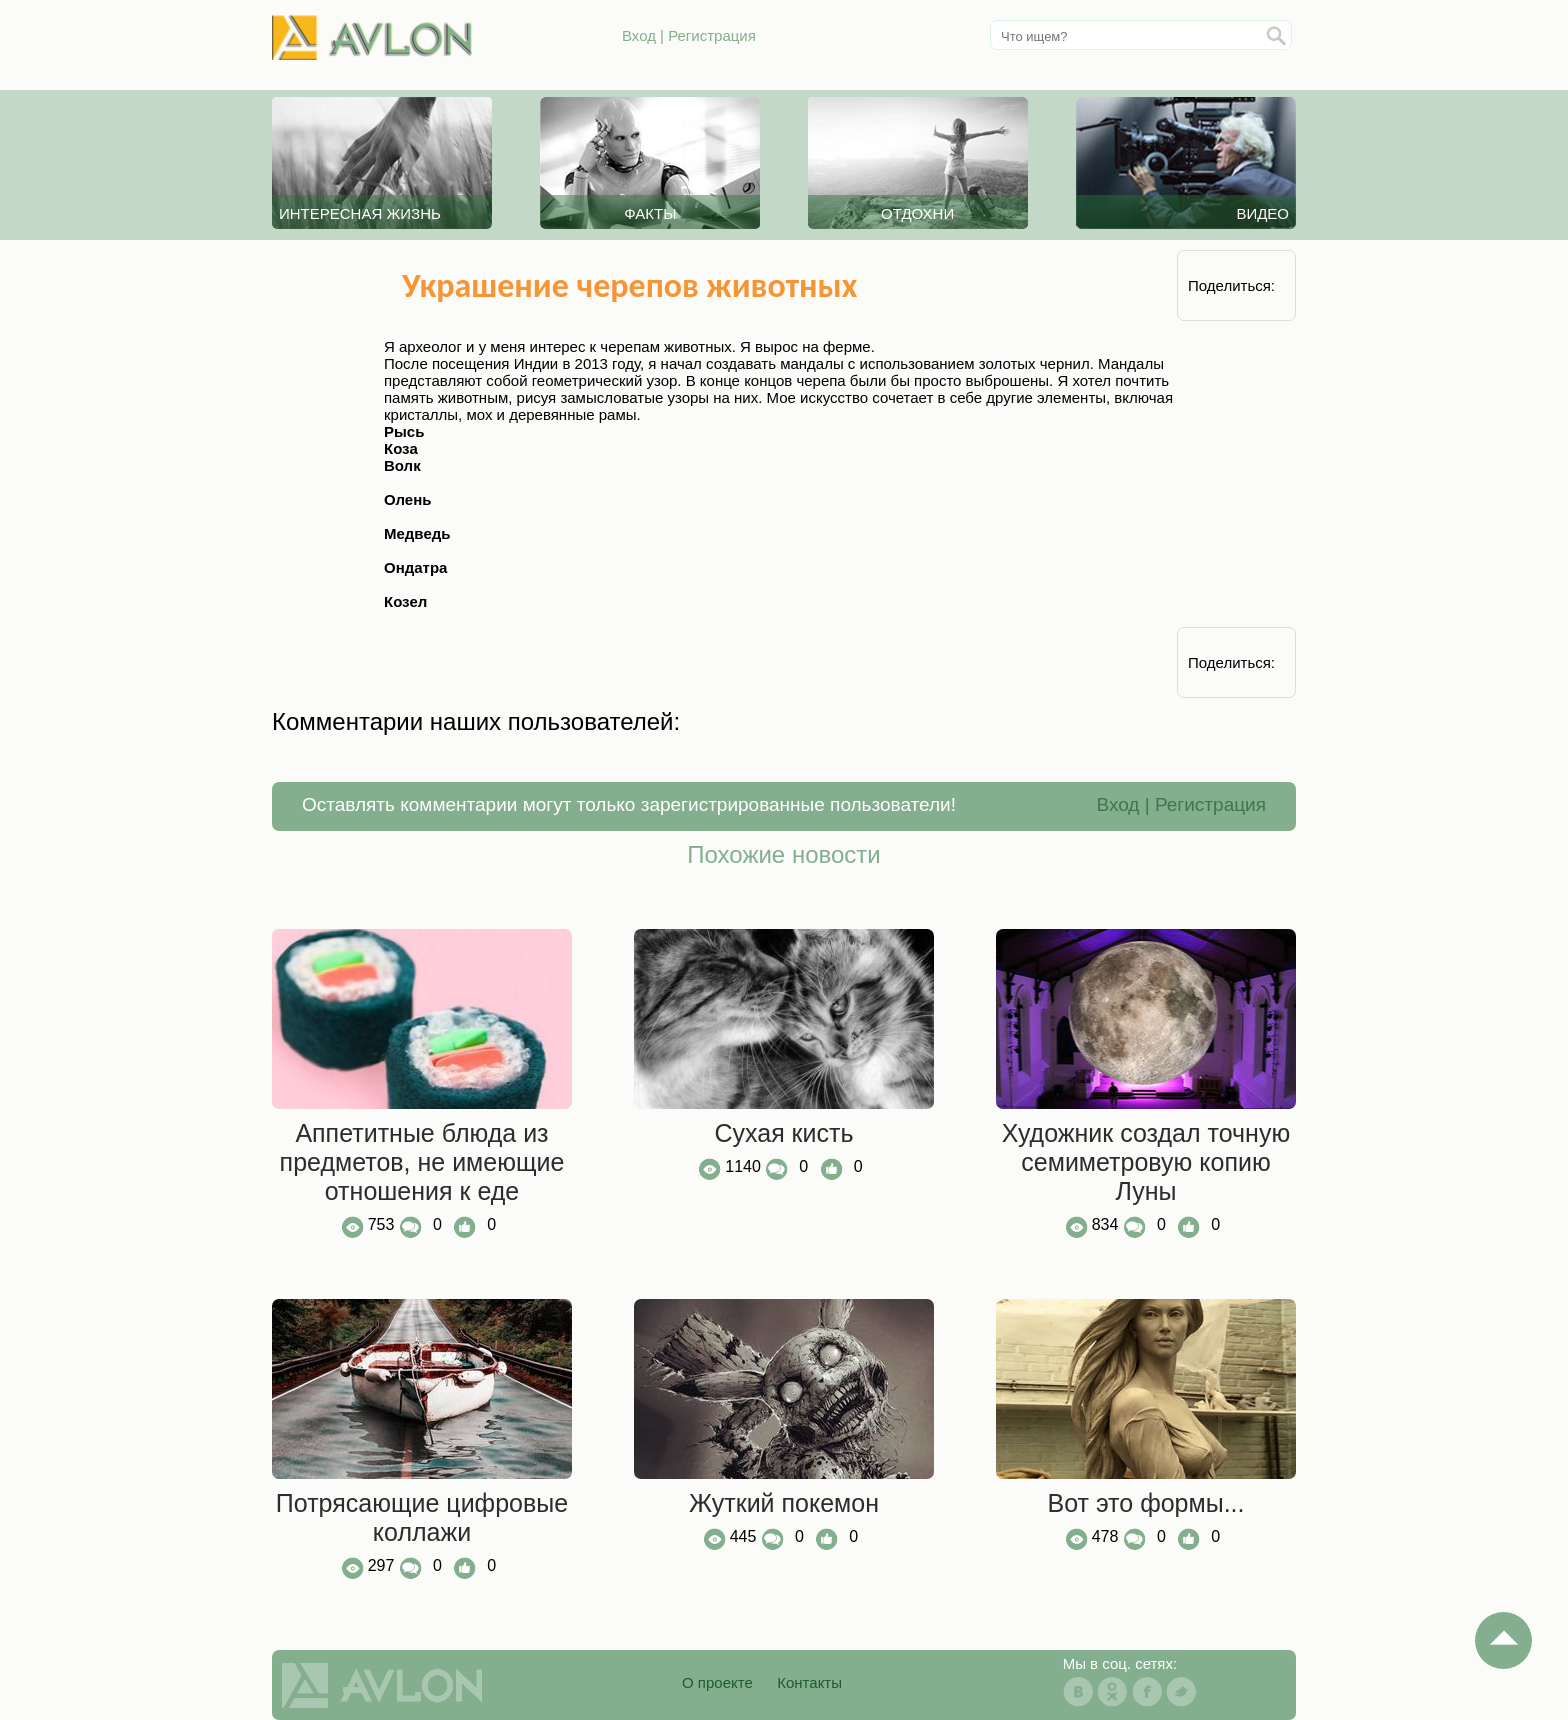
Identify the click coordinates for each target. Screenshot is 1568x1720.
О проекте (717, 1682)
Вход (639, 35)
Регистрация (712, 35)
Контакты (809, 1682)
